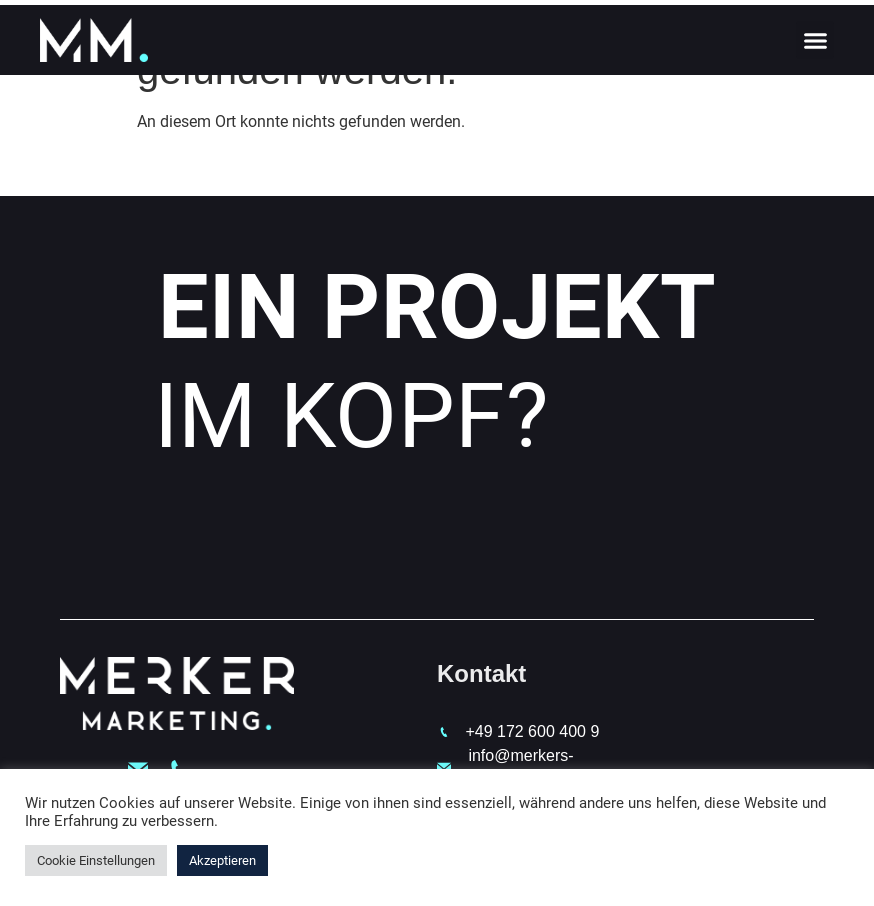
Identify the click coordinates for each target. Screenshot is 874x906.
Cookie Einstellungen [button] (96, 860)
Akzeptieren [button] (222, 860)
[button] (815, 40)
